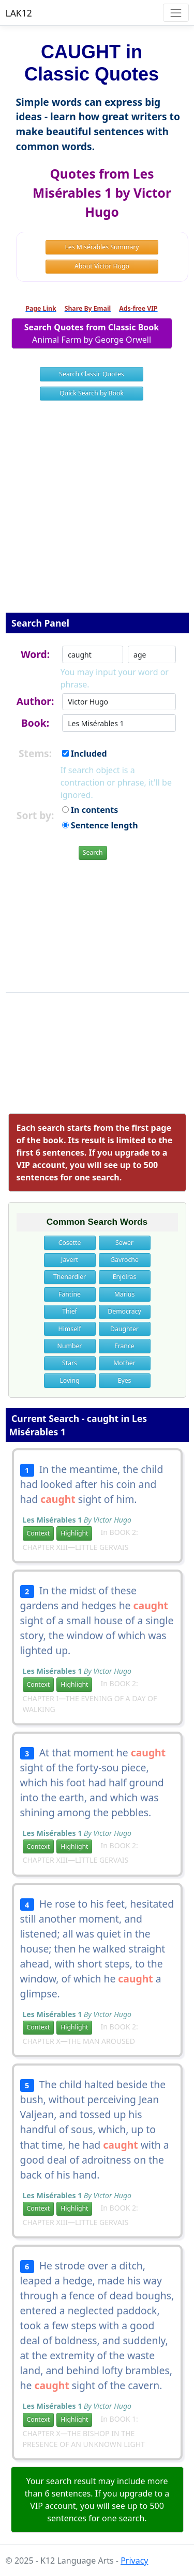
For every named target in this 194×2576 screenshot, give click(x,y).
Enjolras (125, 1276)
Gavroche (124, 1259)
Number (69, 1345)
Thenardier (69, 1276)
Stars (69, 1362)
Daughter (124, 1328)
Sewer (124, 1242)
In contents (90, 809)
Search (93, 852)
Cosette (69, 1242)
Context (38, 1533)
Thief (69, 1311)
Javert (69, 1259)
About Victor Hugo (101, 266)
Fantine (69, 1294)
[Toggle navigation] (175, 13)
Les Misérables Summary (102, 247)
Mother (124, 1362)
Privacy (134, 2560)
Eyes (124, 1380)
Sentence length (100, 825)
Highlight (74, 1533)
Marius (124, 1294)
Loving (69, 1380)
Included (84, 753)
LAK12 (19, 13)
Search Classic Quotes (91, 374)
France (124, 1345)
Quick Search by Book (91, 393)
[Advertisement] (97, 513)
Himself (69, 1328)
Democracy (124, 1311)
